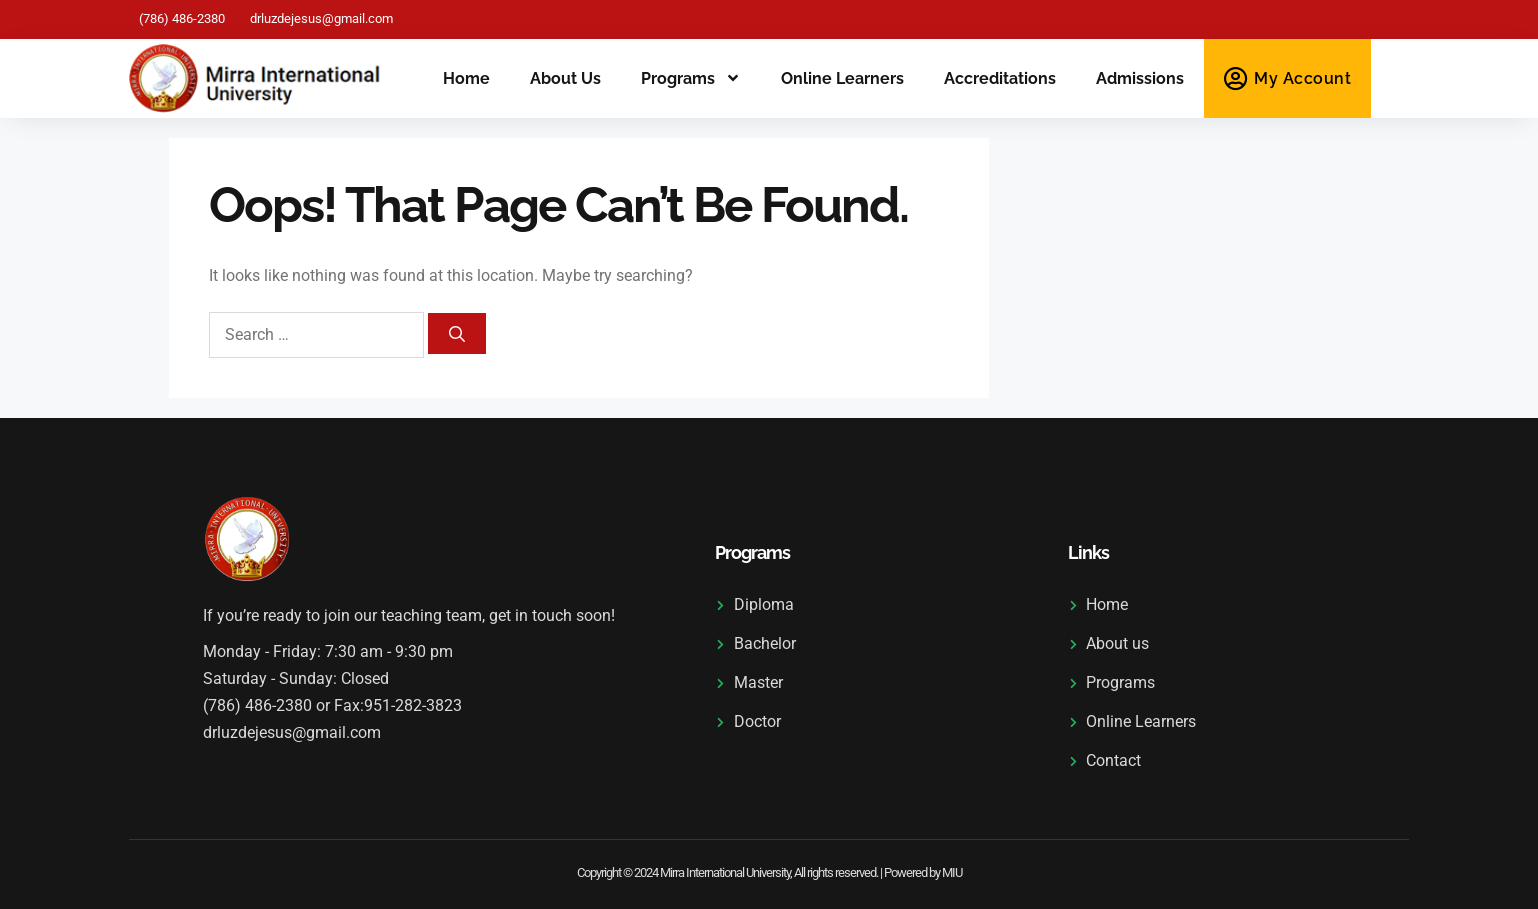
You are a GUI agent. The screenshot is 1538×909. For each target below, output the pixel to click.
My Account (1302, 78)
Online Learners (842, 78)
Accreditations (1000, 78)
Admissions (1140, 78)
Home (466, 78)
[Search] (457, 333)
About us (565, 78)
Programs (691, 79)
